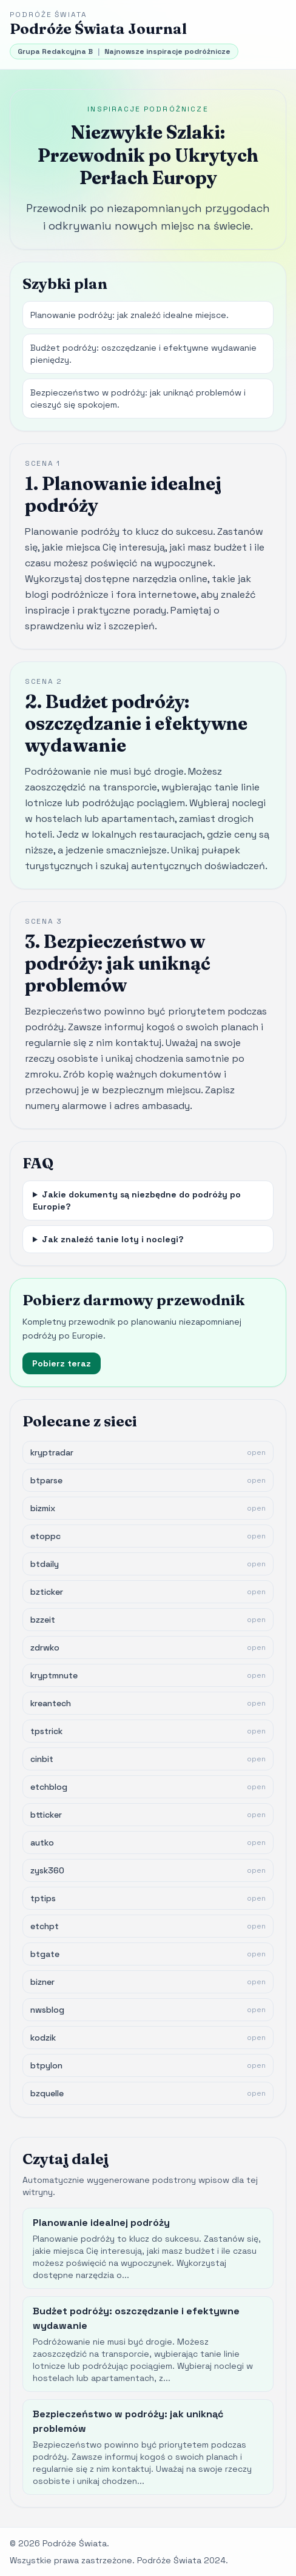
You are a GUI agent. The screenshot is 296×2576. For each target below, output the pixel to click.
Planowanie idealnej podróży (101, 2222)
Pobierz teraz (61, 1363)
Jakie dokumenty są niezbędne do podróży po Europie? (137, 1200)
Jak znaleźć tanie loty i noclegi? (113, 1239)
